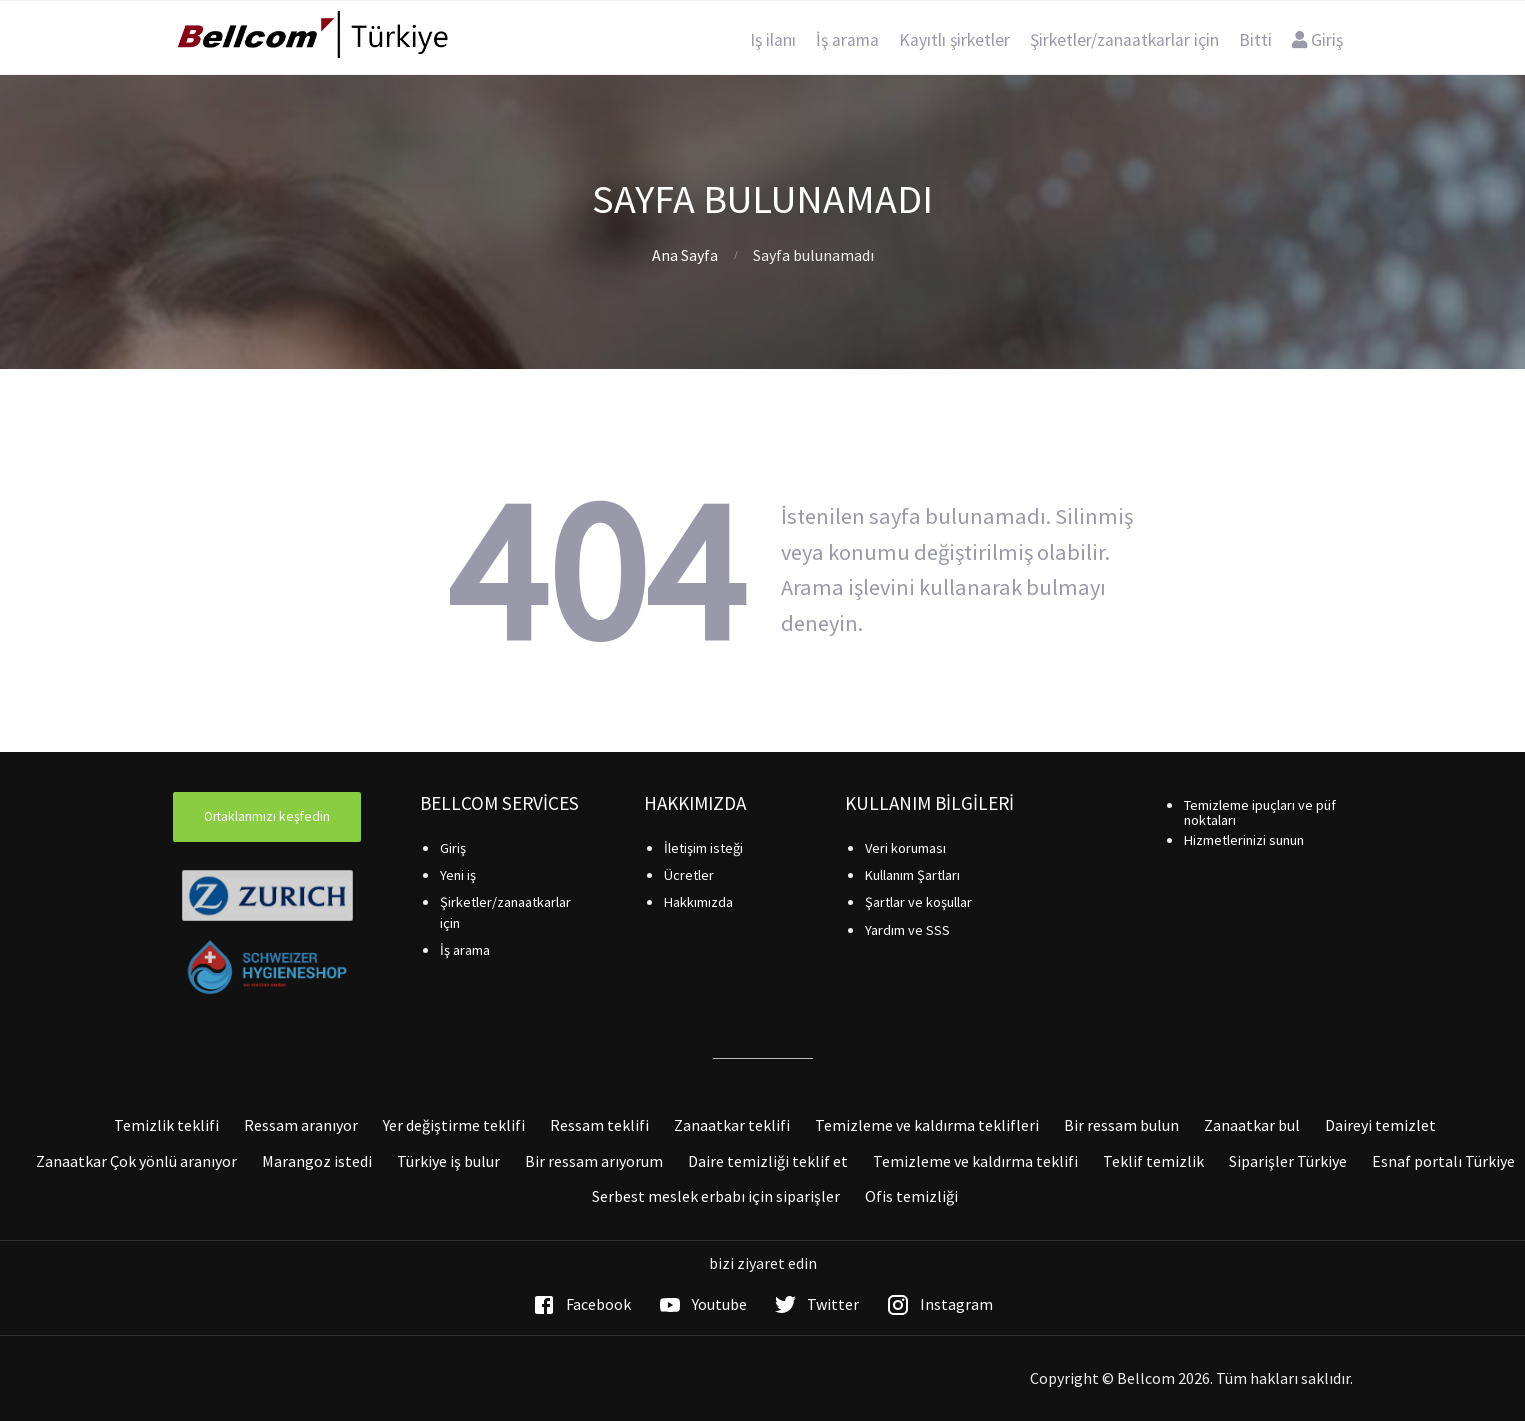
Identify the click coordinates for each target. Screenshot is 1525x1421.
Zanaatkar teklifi (732, 1125)
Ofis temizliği (911, 1196)
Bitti (1255, 40)
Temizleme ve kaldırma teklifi (975, 1161)
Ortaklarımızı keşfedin (267, 816)
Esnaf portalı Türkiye (1443, 1161)
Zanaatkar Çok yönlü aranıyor (136, 1161)
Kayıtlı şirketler (954, 40)
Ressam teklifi (599, 1125)
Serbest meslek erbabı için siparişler (716, 1196)
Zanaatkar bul (1252, 1125)
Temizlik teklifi (166, 1125)
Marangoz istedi (317, 1161)
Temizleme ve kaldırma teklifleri (927, 1125)
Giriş (1317, 40)
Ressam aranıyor (301, 1125)
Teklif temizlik (1153, 1161)
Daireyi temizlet (1380, 1125)
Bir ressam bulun (1121, 1125)
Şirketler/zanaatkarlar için (1124, 40)
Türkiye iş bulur (448, 1161)
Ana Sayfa (685, 255)
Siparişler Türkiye (1288, 1161)
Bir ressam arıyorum (594, 1161)
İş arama (847, 40)
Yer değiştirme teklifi (454, 1125)
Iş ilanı (773, 40)
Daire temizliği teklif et (768, 1161)
